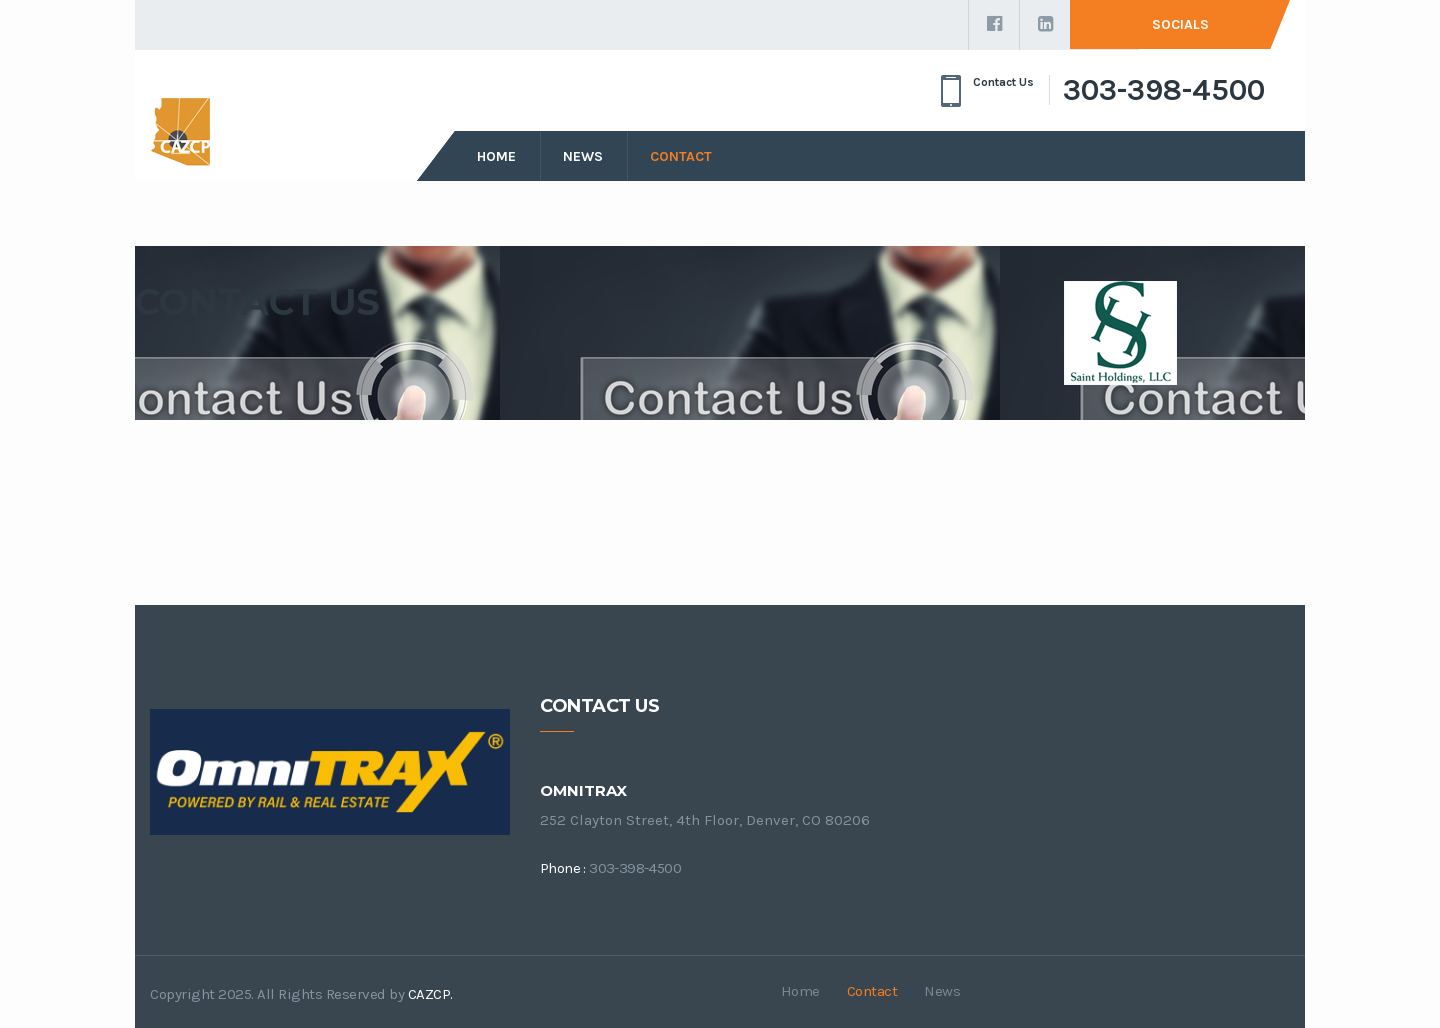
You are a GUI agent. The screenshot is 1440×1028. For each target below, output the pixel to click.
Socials (1180, 24)
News (583, 156)
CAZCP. (430, 994)
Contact (681, 156)
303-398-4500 (1164, 90)
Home (496, 156)
